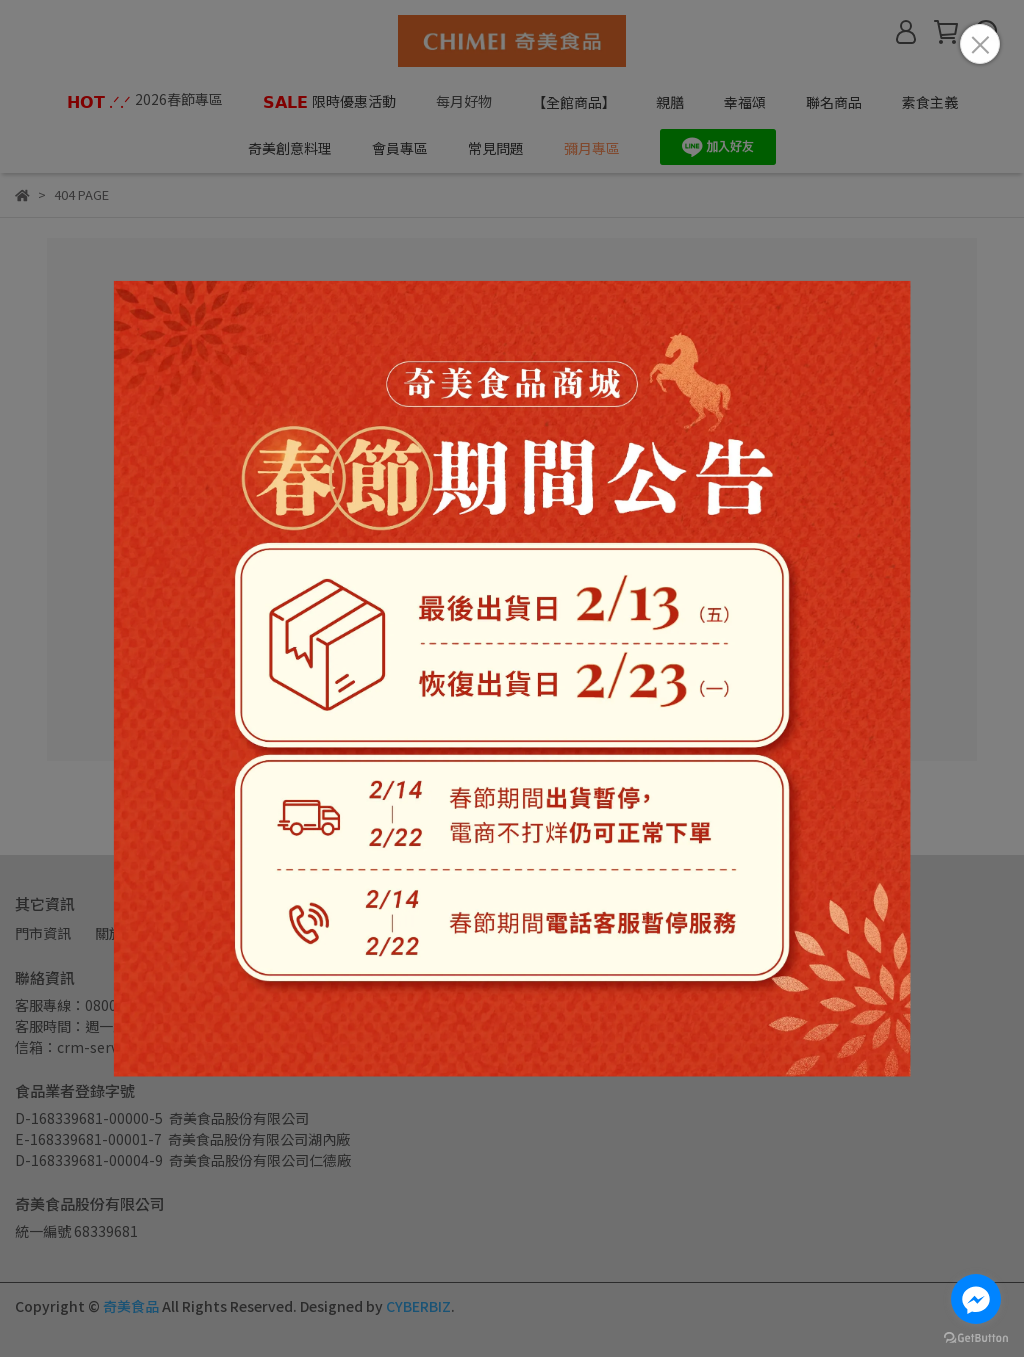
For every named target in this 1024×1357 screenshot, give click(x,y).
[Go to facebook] (976, 1299)
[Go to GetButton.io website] (976, 1337)
